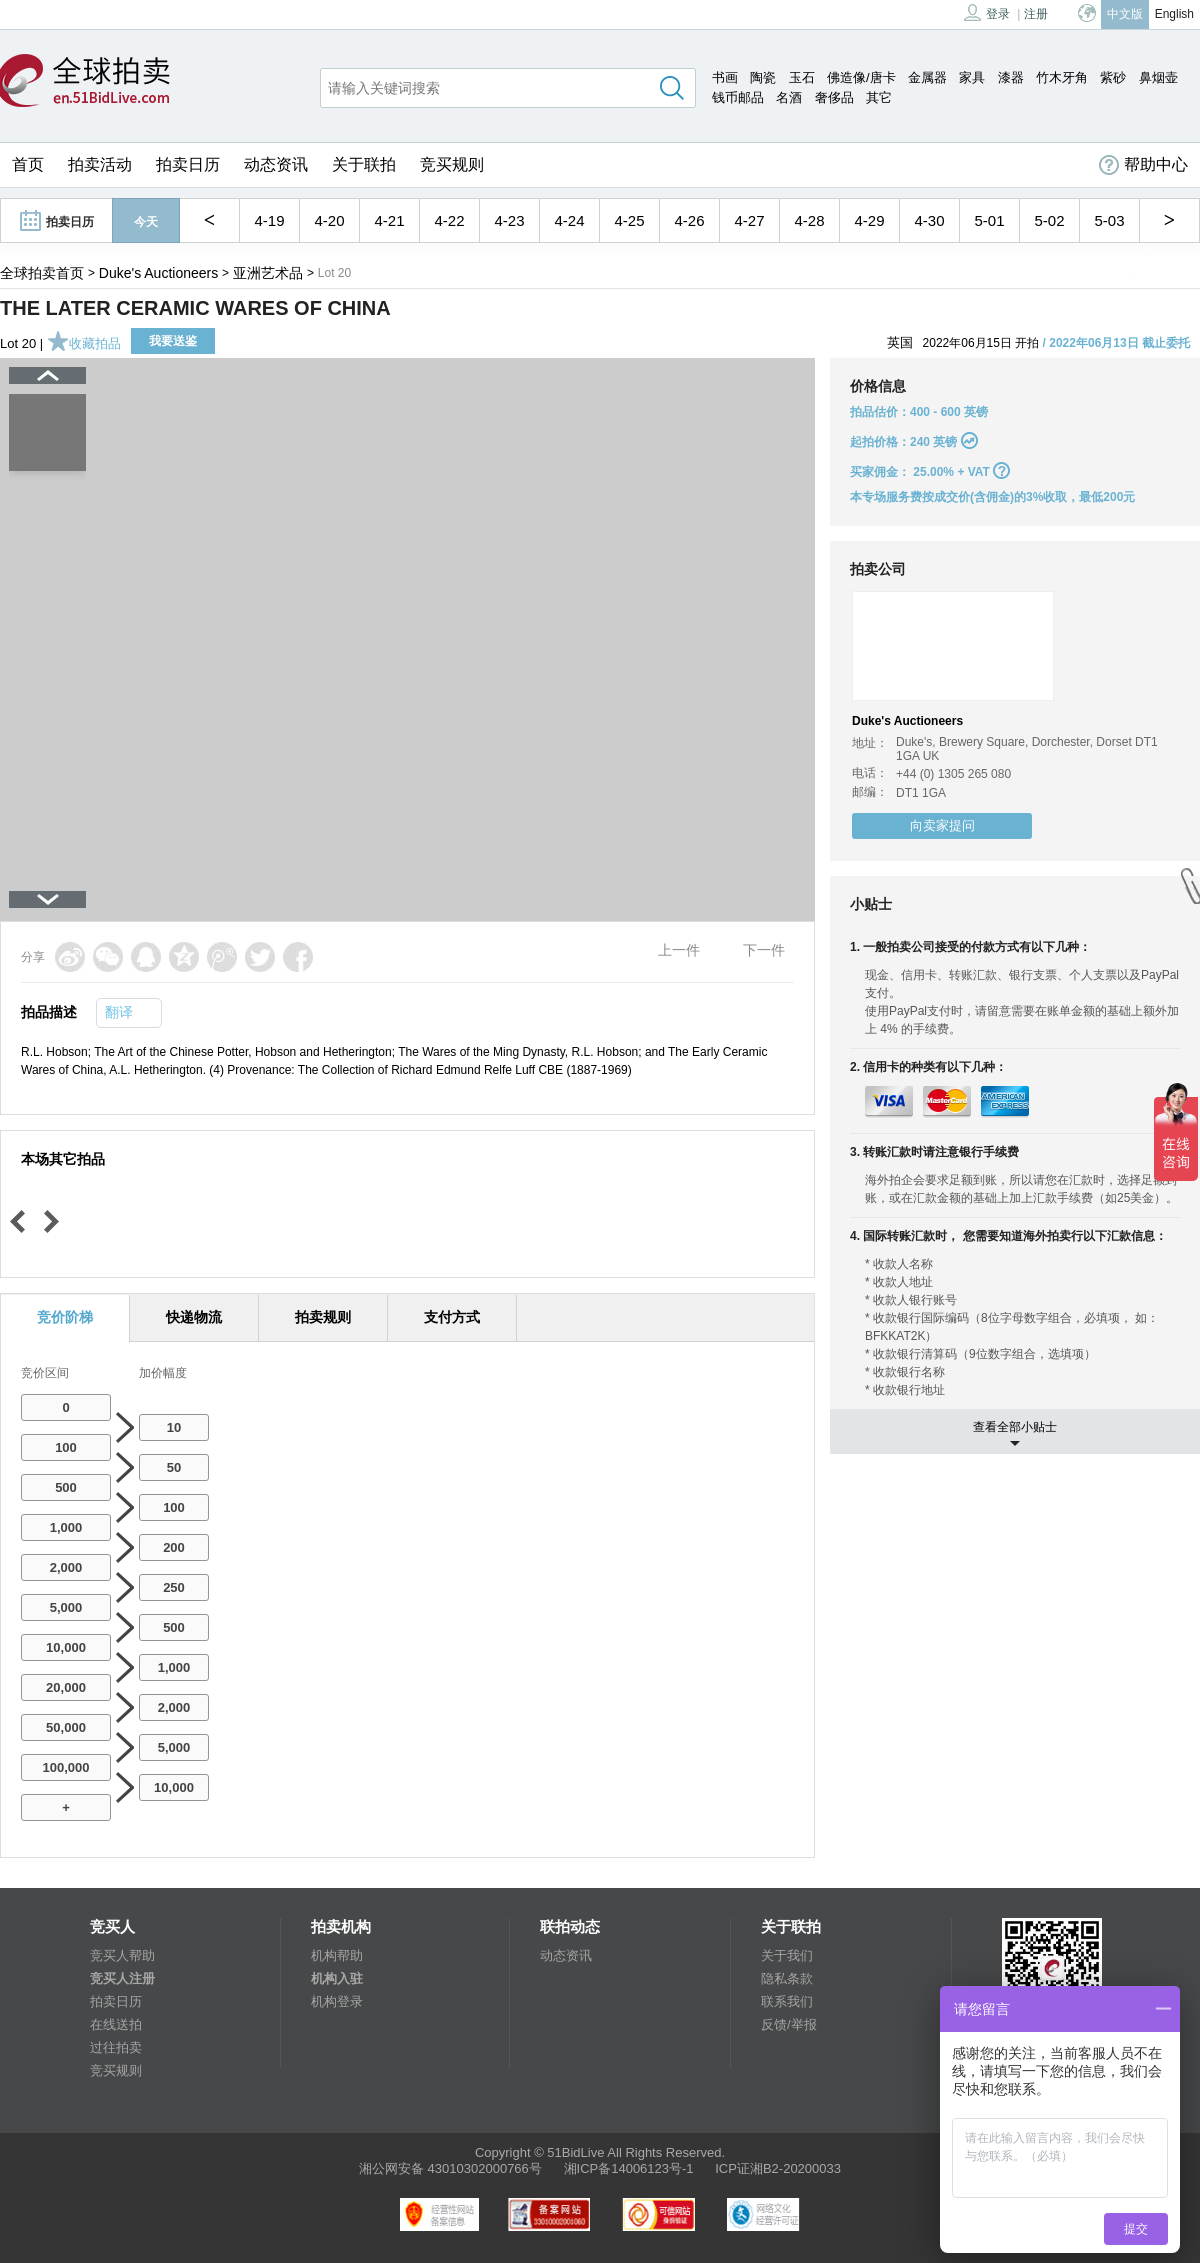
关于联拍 (364, 164)
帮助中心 (1143, 165)
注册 (1036, 14)
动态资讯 (276, 164)
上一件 (679, 950)
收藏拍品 (84, 343)
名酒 (789, 97)
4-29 (869, 220)
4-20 (329, 220)
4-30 (929, 220)
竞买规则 (452, 164)
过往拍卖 (116, 2047)
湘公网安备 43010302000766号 (450, 2168)
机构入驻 (337, 1978)
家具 (972, 77)
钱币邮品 (738, 97)
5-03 (1109, 220)
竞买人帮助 (122, 1955)
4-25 (629, 220)
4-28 (809, 220)
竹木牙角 (1062, 77)
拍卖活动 (100, 164)
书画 (725, 77)
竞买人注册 (122, 1978)
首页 (28, 164)
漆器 (1011, 77)
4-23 (509, 220)
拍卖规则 (323, 1317)
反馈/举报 (789, 2024)
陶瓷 (763, 77)
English (1174, 14)
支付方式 (452, 1317)
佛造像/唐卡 (861, 77)
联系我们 (787, 2001)
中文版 (1125, 14)
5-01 (989, 220)
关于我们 (787, 1955)
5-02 (1049, 220)
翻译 (119, 1012)
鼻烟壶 (1158, 77)
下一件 (764, 950)
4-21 (389, 220)
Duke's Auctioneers (158, 273)
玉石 (802, 77)
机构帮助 (337, 1955)
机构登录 (337, 2001)
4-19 (269, 220)
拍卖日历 (188, 164)
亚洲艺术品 (268, 273)
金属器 (927, 77)
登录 (987, 12)
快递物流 (194, 1317)
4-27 (749, 220)
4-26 (689, 220)
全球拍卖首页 (42, 273)
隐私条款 (787, 1978)
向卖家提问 (942, 825)
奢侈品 (834, 97)
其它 (879, 97)
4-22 (449, 220)
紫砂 (1113, 77)
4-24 (569, 220)
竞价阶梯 (65, 1317)
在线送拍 (116, 2024)
